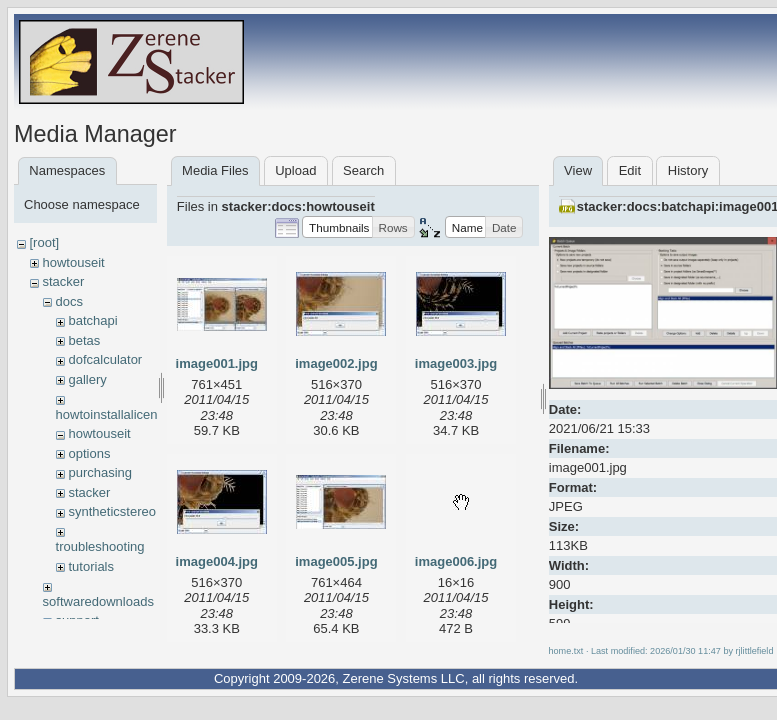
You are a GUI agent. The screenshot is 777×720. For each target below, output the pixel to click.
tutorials (91, 566)
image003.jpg (456, 363)
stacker (63, 281)
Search (363, 170)
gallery (87, 379)
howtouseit (73, 262)
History (688, 170)
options (89, 453)
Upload (295, 170)
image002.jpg (336, 363)
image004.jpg (217, 561)
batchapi (92, 320)
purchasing (100, 472)
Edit (630, 170)
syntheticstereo (111, 511)
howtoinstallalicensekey (124, 414)
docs (68, 301)
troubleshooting (100, 546)
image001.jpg (217, 363)
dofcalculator (105, 359)
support (76, 620)
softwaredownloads (98, 601)
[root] (44, 242)
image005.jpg (336, 561)
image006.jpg (456, 561)
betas (84, 340)
